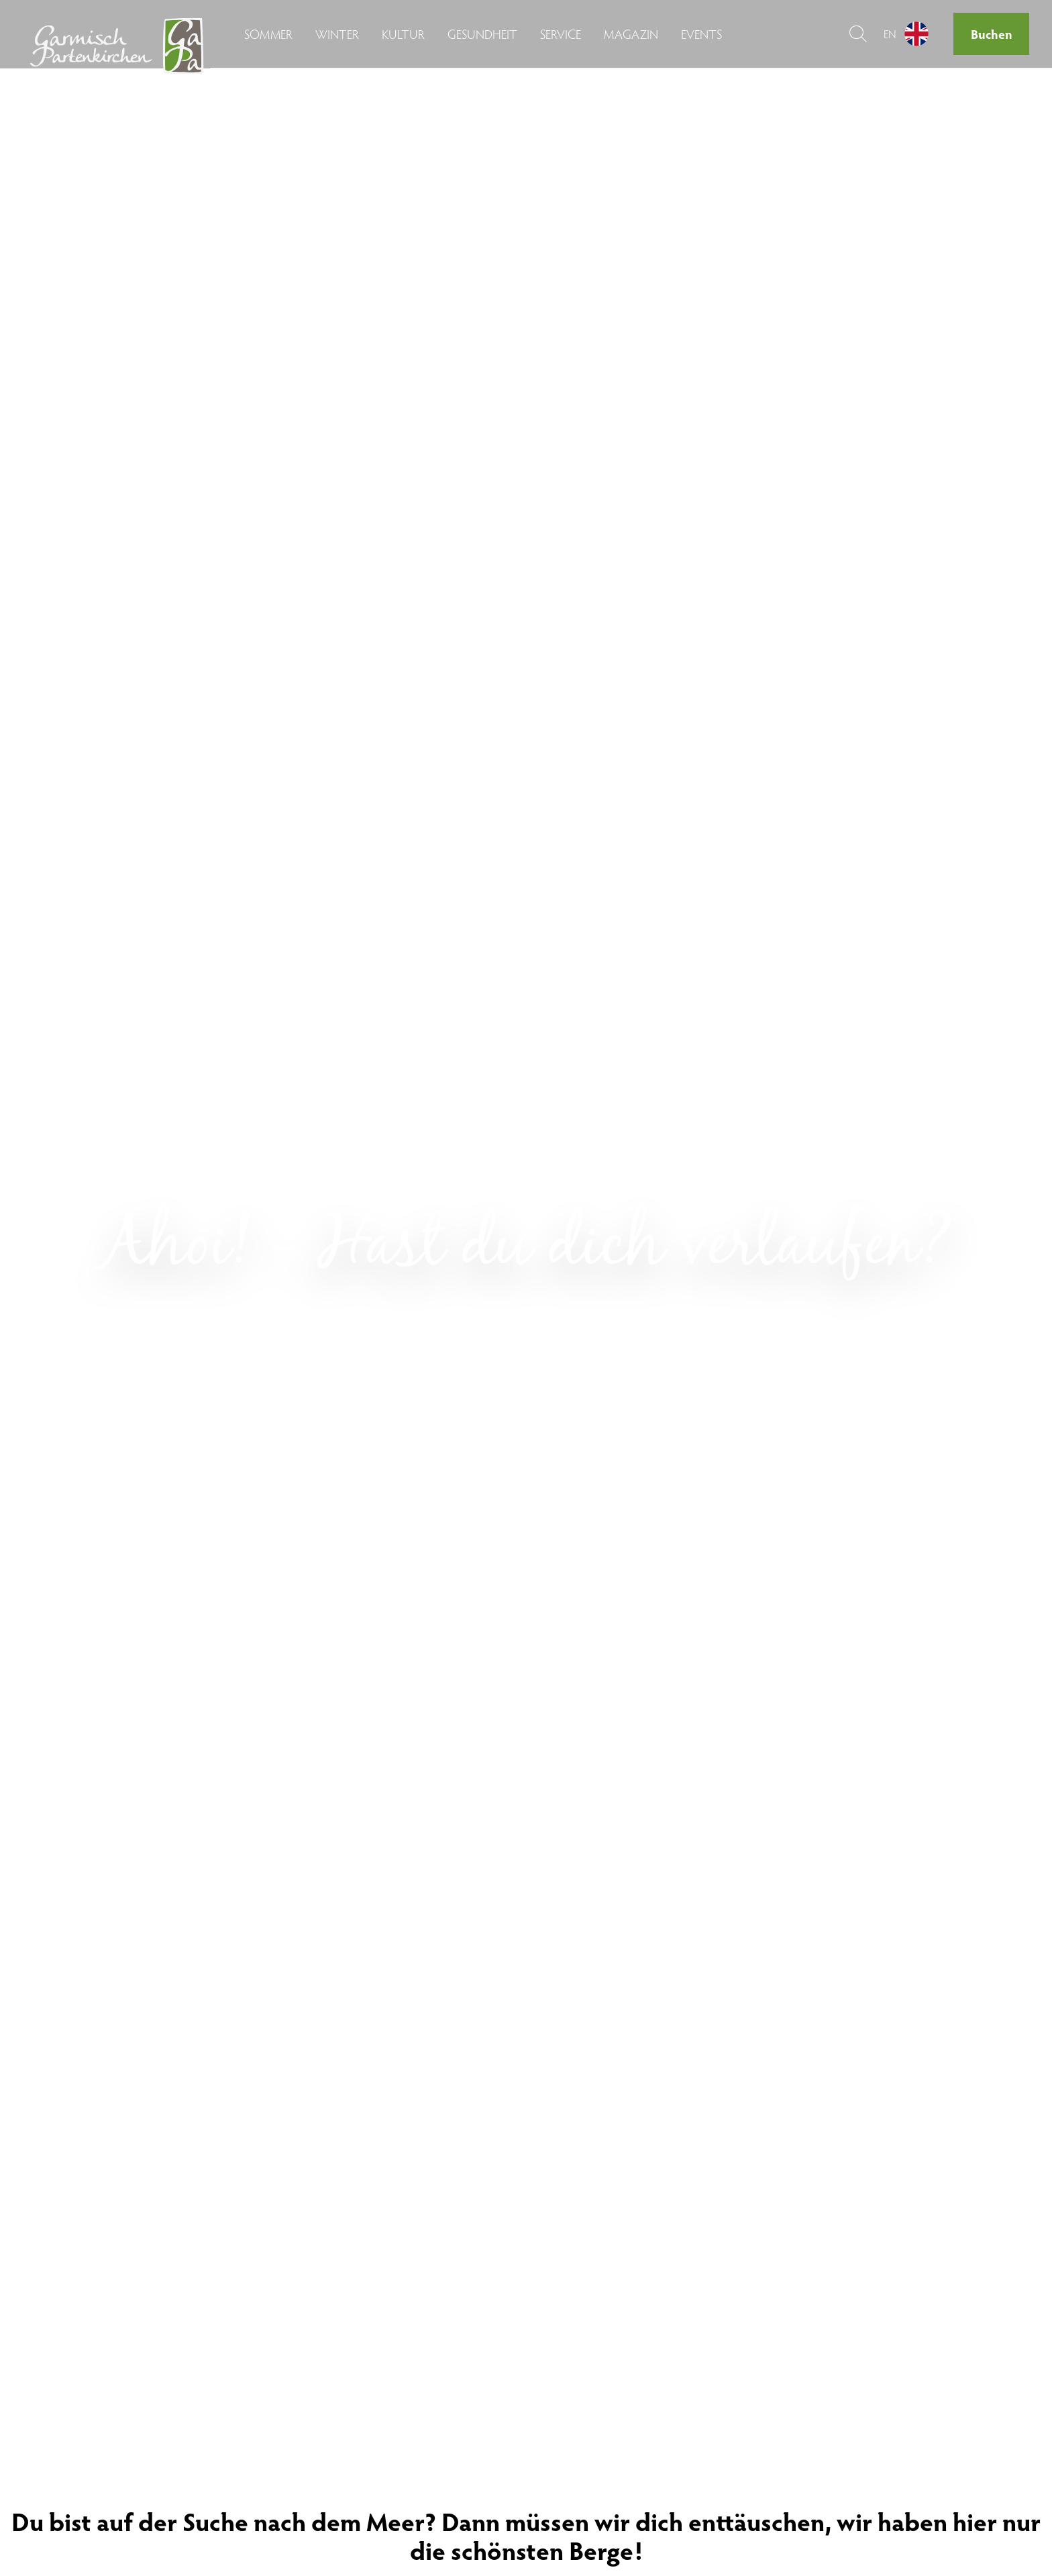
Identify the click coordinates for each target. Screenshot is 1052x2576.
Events (701, 33)
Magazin (631, 33)
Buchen (991, 33)
